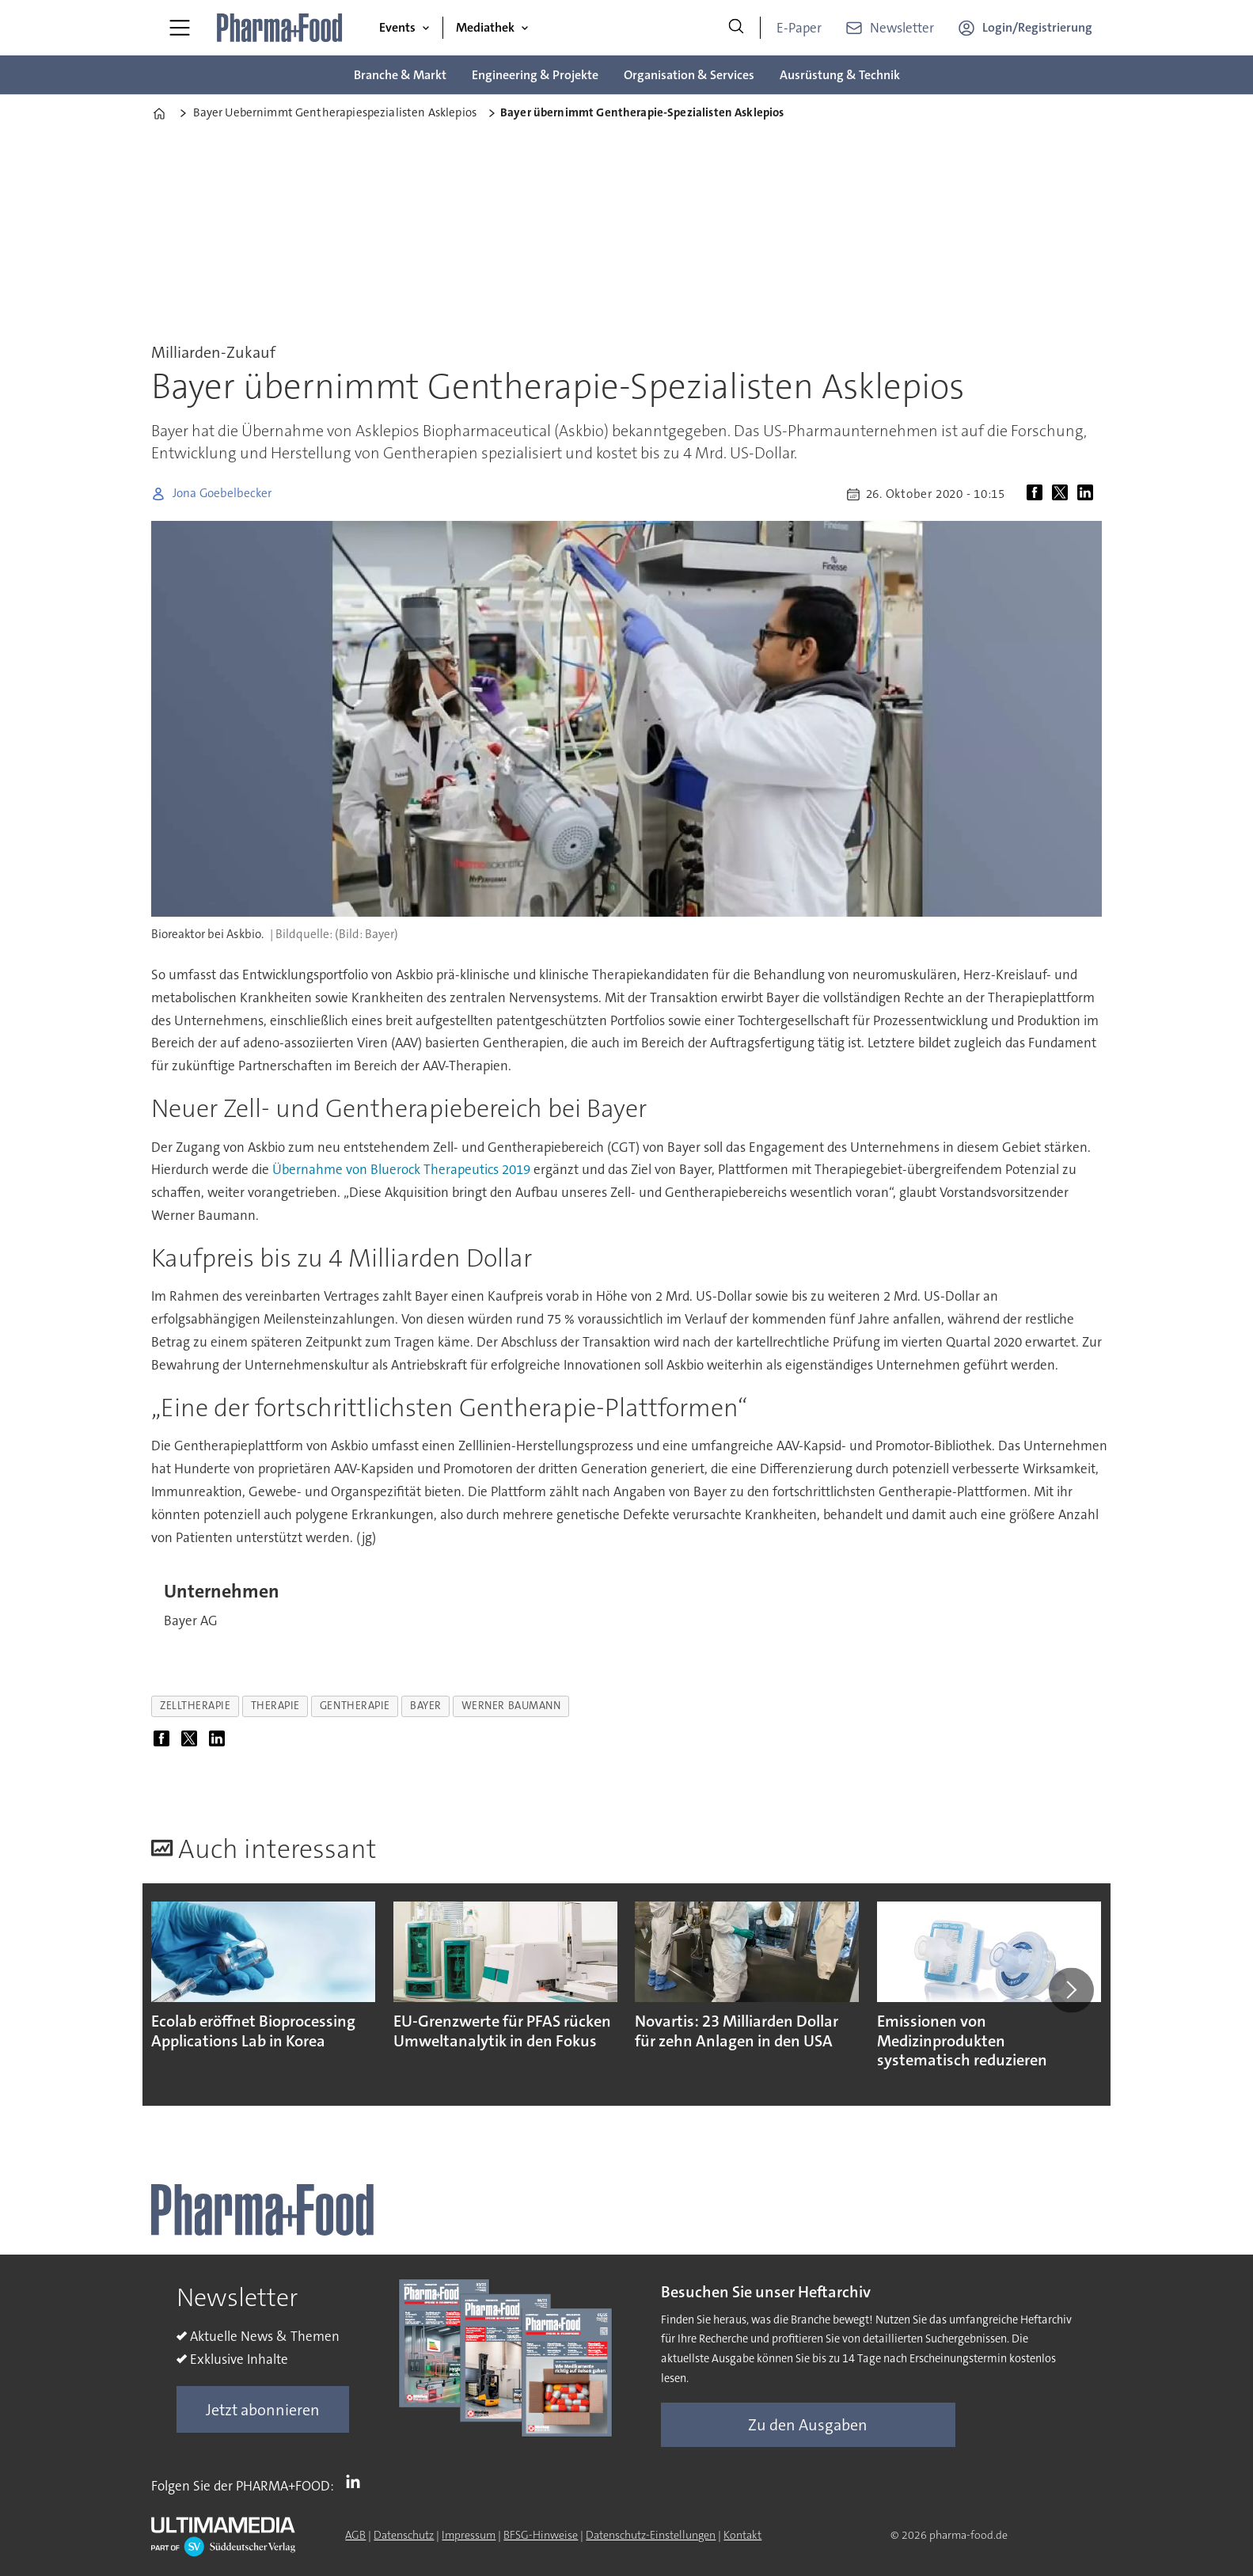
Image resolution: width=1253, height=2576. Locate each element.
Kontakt (742, 2535)
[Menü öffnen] (180, 27)
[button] (1071, 1990)
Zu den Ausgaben (808, 2425)
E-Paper (799, 27)
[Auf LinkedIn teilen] (1088, 494)
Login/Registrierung (1037, 27)
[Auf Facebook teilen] (1038, 494)
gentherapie (355, 1705)
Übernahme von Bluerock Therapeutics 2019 (401, 1169)
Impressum (469, 2535)
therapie (275, 1705)
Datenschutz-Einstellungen (651, 2535)
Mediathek (485, 27)
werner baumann (511, 1705)
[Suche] (736, 28)
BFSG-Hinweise (540, 2535)
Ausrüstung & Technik (840, 74)
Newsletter (902, 27)
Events (397, 27)
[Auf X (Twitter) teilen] (1063, 494)
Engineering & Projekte (535, 74)
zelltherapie (195, 1705)
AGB (355, 2535)
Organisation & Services (689, 74)
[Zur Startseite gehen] (280, 27)
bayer (426, 1705)
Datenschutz (404, 2535)
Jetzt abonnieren (263, 2409)
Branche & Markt (400, 74)
